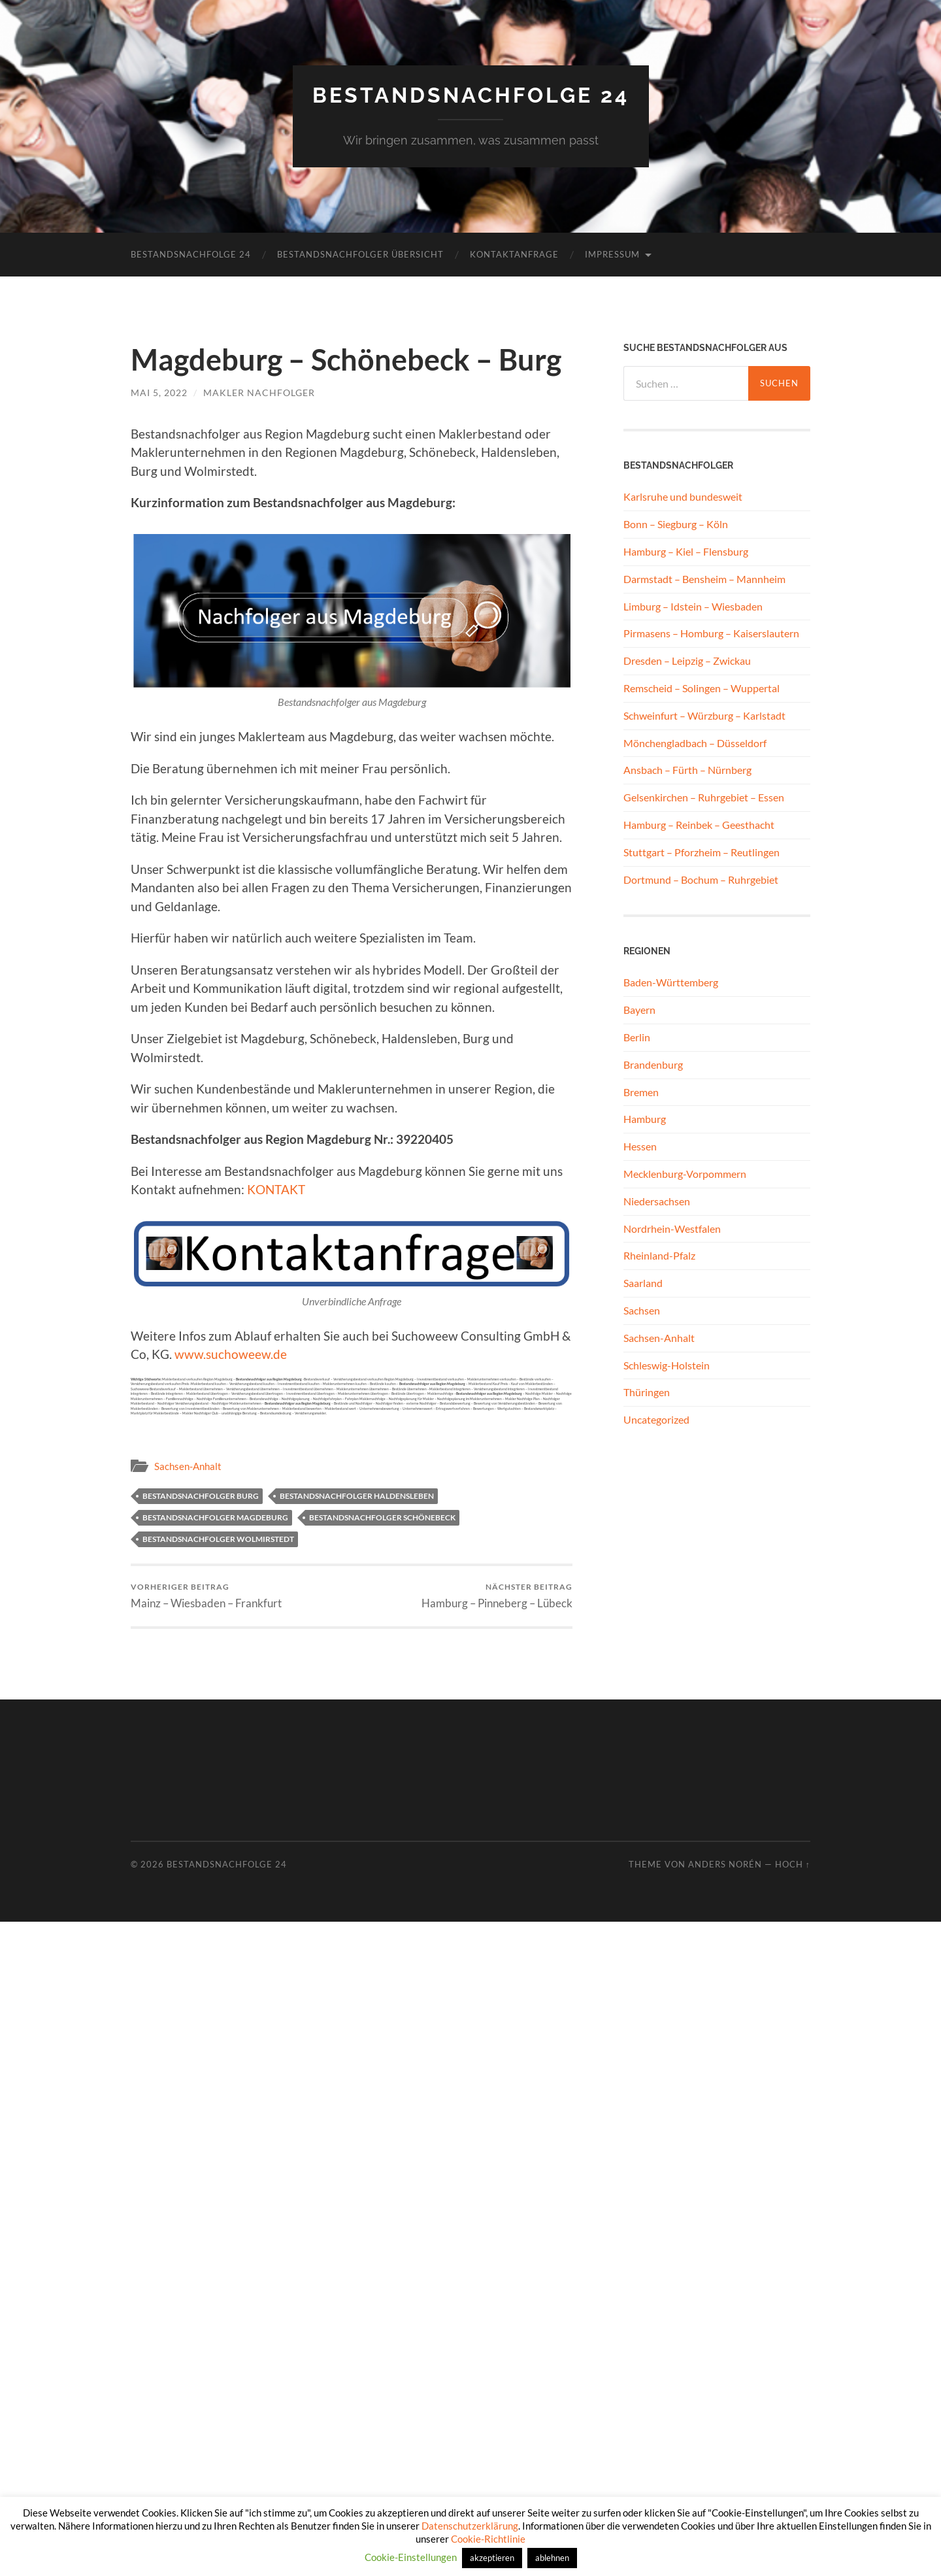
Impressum (612, 254)
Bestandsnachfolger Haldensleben (357, 1496)
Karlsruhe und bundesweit (682, 496)
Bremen (641, 1092)
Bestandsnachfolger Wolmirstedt (218, 1539)
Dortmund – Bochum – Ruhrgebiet (700, 879)
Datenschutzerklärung (469, 2526)
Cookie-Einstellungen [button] (411, 2557)
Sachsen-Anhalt (188, 1466)
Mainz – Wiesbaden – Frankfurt (206, 1596)
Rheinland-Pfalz (659, 1255)
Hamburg (644, 1118)
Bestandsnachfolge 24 (470, 95)
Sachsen (641, 1310)
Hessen (640, 1146)
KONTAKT (276, 1189)
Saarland (643, 1283)
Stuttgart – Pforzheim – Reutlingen (701, 852)
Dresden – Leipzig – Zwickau (687, 660)
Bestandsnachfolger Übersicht (360, 254)
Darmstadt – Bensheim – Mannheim (704, 579)
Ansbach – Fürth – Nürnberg (687, 769)
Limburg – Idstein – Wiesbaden (693, 606)
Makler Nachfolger (259, 392)
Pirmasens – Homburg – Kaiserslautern (711, 633)
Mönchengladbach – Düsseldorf (695, 743)
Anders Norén (725, 1864)
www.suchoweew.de (230, 1354)
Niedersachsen (656, 1201)
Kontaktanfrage (514, 254)
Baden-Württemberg (670, 982)
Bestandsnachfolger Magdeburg (215, 1517)
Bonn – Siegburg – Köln (675, 524)
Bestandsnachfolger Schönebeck (382, 1517)
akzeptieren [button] (492, 2557)
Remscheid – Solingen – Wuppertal (701, 688)
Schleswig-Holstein (666, 1365)
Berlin (636, 1037)
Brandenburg (653, 1064)
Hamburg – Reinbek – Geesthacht (698, 824)
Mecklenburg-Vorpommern (684, 1173)
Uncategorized (656, 1419)
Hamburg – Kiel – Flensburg (685, 551)
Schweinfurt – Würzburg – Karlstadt (704, 715)
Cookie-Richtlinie (488, 2539)
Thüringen (646, 1392)
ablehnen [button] (552, 2557)
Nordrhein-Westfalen (672, 1228)
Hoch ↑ (792, 1864)
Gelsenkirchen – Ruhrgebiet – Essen (703, 797)
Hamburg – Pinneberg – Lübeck (496, 1596)
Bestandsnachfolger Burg (200, 1496)
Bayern (639, 1009)
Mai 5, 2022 (159, 392)
